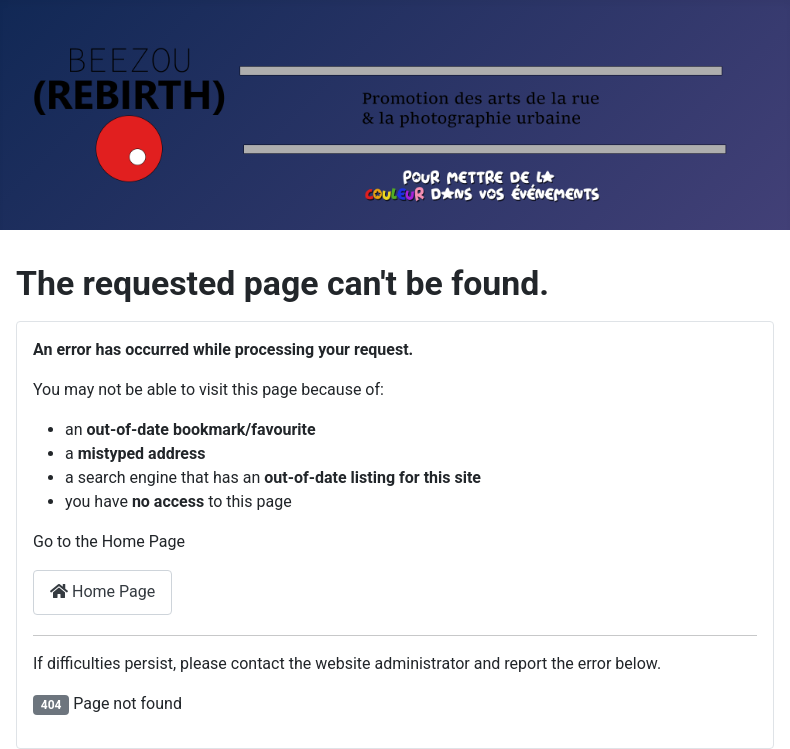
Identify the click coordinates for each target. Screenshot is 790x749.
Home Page (102, 591)
